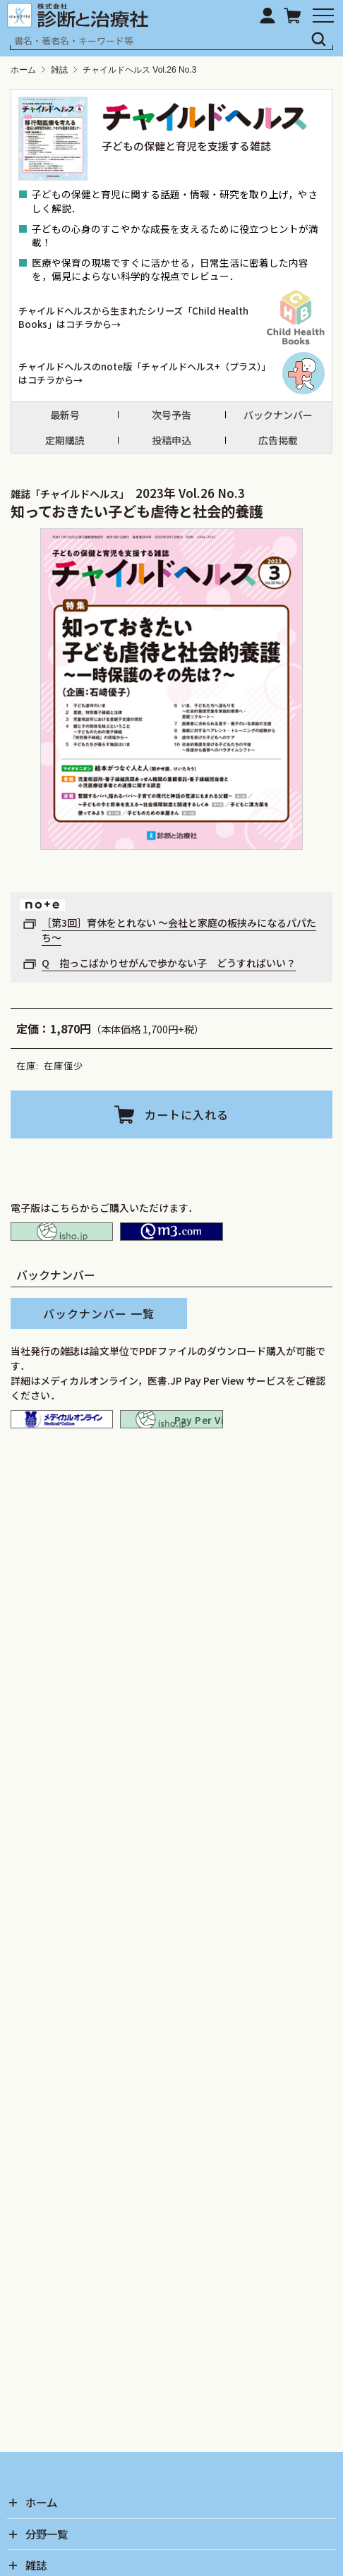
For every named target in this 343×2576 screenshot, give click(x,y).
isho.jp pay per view (171, 1439)
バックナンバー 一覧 (99, 1327)
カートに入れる (187, 1114)
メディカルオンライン (61, 1439)
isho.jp (61, 1238)
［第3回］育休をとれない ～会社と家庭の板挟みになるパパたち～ (179, 930)
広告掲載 (278, 440)
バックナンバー (278, 415)
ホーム (23, 70)
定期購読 (65, 440)
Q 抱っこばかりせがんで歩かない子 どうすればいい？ (169, 963)
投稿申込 (171, 440)
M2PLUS (171, 1238)
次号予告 (171, 415)
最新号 (65, 415)
